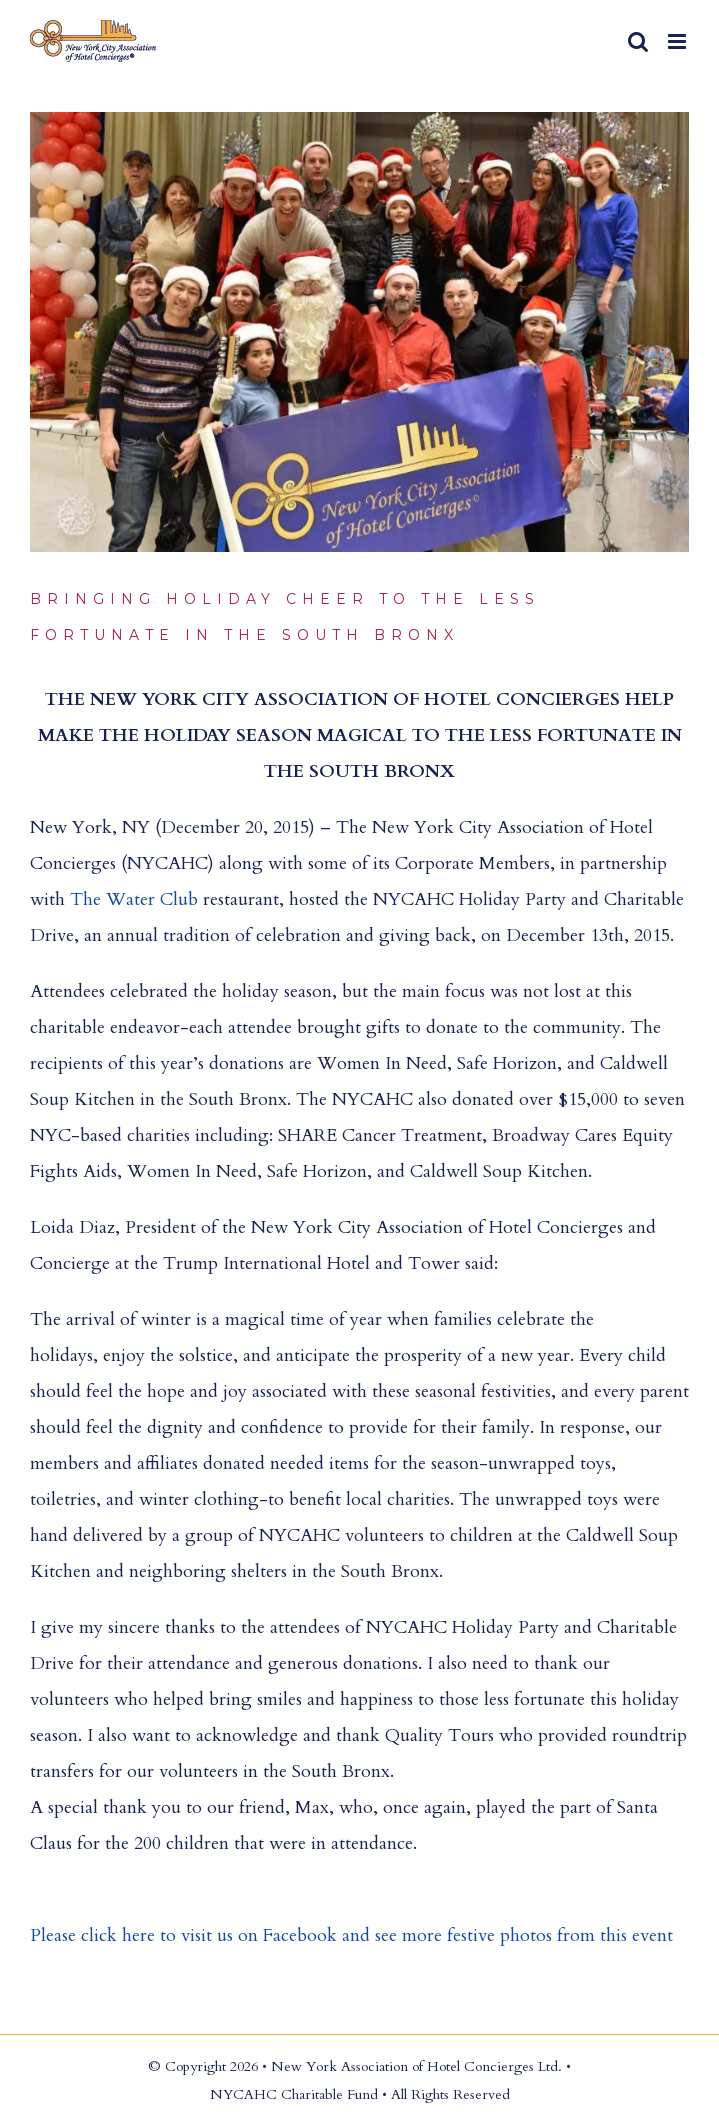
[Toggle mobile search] (638, 41)
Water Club (152, 899)
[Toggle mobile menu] (678, 41)
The (88, 899)
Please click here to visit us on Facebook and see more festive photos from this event (351, 1935)
